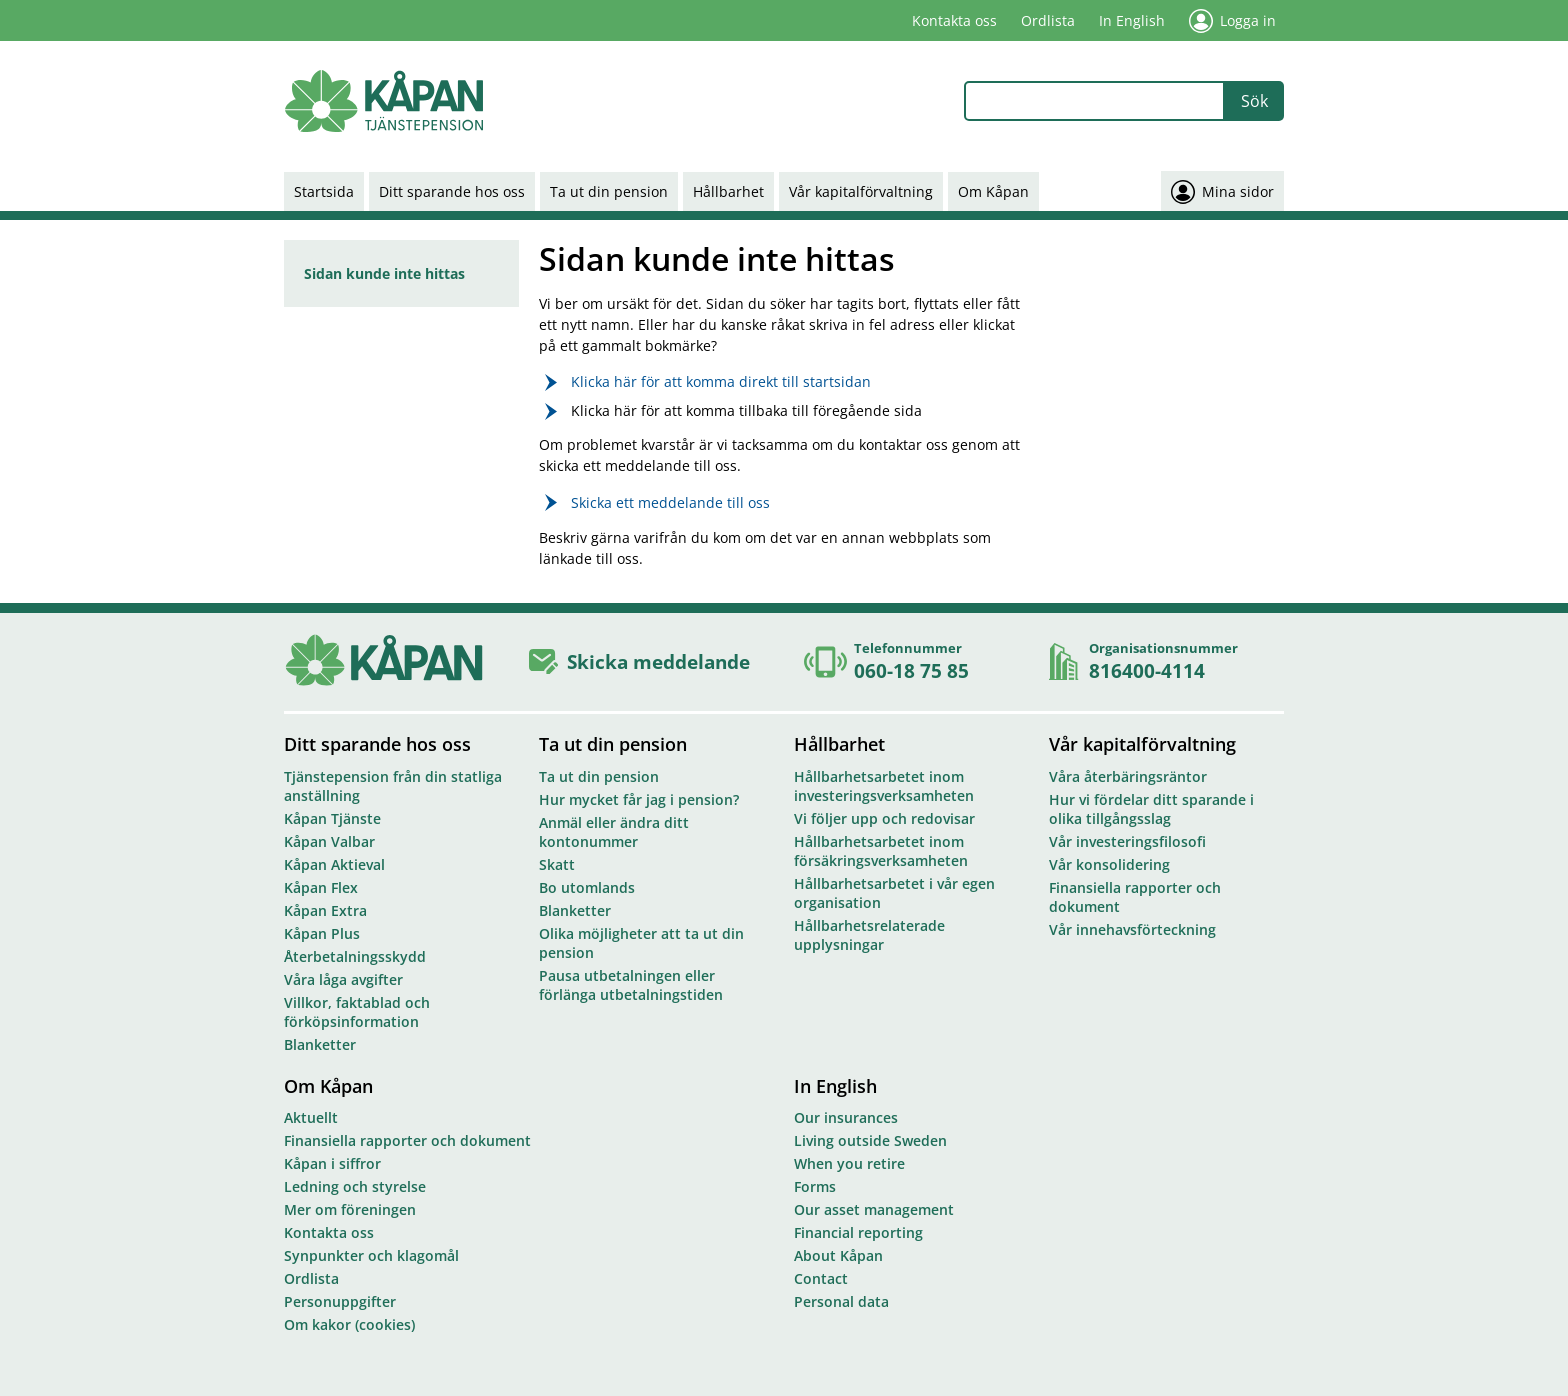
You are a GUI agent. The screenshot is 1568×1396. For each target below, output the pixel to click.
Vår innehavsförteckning (1132, 929)
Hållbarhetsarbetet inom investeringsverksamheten (884, 786)
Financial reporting (858, 1232)
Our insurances (846, 1117)
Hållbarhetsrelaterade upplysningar (869, 935)
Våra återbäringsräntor (1128, 776)
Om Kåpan (993, 191)
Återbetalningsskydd (355, 956)
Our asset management (874, 1209)
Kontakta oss (954, 20)
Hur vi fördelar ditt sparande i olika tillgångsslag (1151, 809)
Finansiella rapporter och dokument (1135, 897)
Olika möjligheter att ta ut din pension (641, 943)
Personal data (841, 1301)
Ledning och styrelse (355, 1186)
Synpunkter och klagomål (371, 1255)
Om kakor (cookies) (349, 1324)
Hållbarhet (728, 191)
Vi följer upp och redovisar (884, 818)
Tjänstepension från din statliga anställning (393, 786)
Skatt (557, 864)
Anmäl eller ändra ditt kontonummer (614, 832)
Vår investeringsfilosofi (1127, 841)
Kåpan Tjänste (332, 818)
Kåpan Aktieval (334, 864)
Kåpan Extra (325, 910)
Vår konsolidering (1109, 864)
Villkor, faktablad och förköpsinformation (357, 1012)
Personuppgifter (340, 1301)
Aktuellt (311, 1117)
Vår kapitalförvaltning (861, 191)
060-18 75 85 (911, 670)
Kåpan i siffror (332, 1163)
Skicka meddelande (658, 661)
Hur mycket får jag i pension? (639, 799)
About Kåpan (838, 1255)
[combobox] (1094, 101)
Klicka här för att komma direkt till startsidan (721, 381)
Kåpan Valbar (329, 841)
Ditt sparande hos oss (452, 191)
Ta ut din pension (609, 191)
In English (1132, 20)
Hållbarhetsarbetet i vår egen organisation (894, 893)
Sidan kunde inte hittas (384, 273)
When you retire (849, 1163)
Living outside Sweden (870, 1140)
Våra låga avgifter (343, 979)
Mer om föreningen (350, 1209)
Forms (815, 1186)
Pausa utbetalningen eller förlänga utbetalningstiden (631, 985)
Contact (821, 1278)
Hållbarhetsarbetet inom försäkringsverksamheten (881, 851)
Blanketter (320, 1044)
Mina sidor (1222, 191)
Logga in (1232, 21)
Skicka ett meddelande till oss (670, 502)
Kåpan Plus (322, 933)
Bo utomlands (587, 887)
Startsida (324, 191)
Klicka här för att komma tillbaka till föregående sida (746, 410)
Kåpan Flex (321, 887)
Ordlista (1048, 20)
